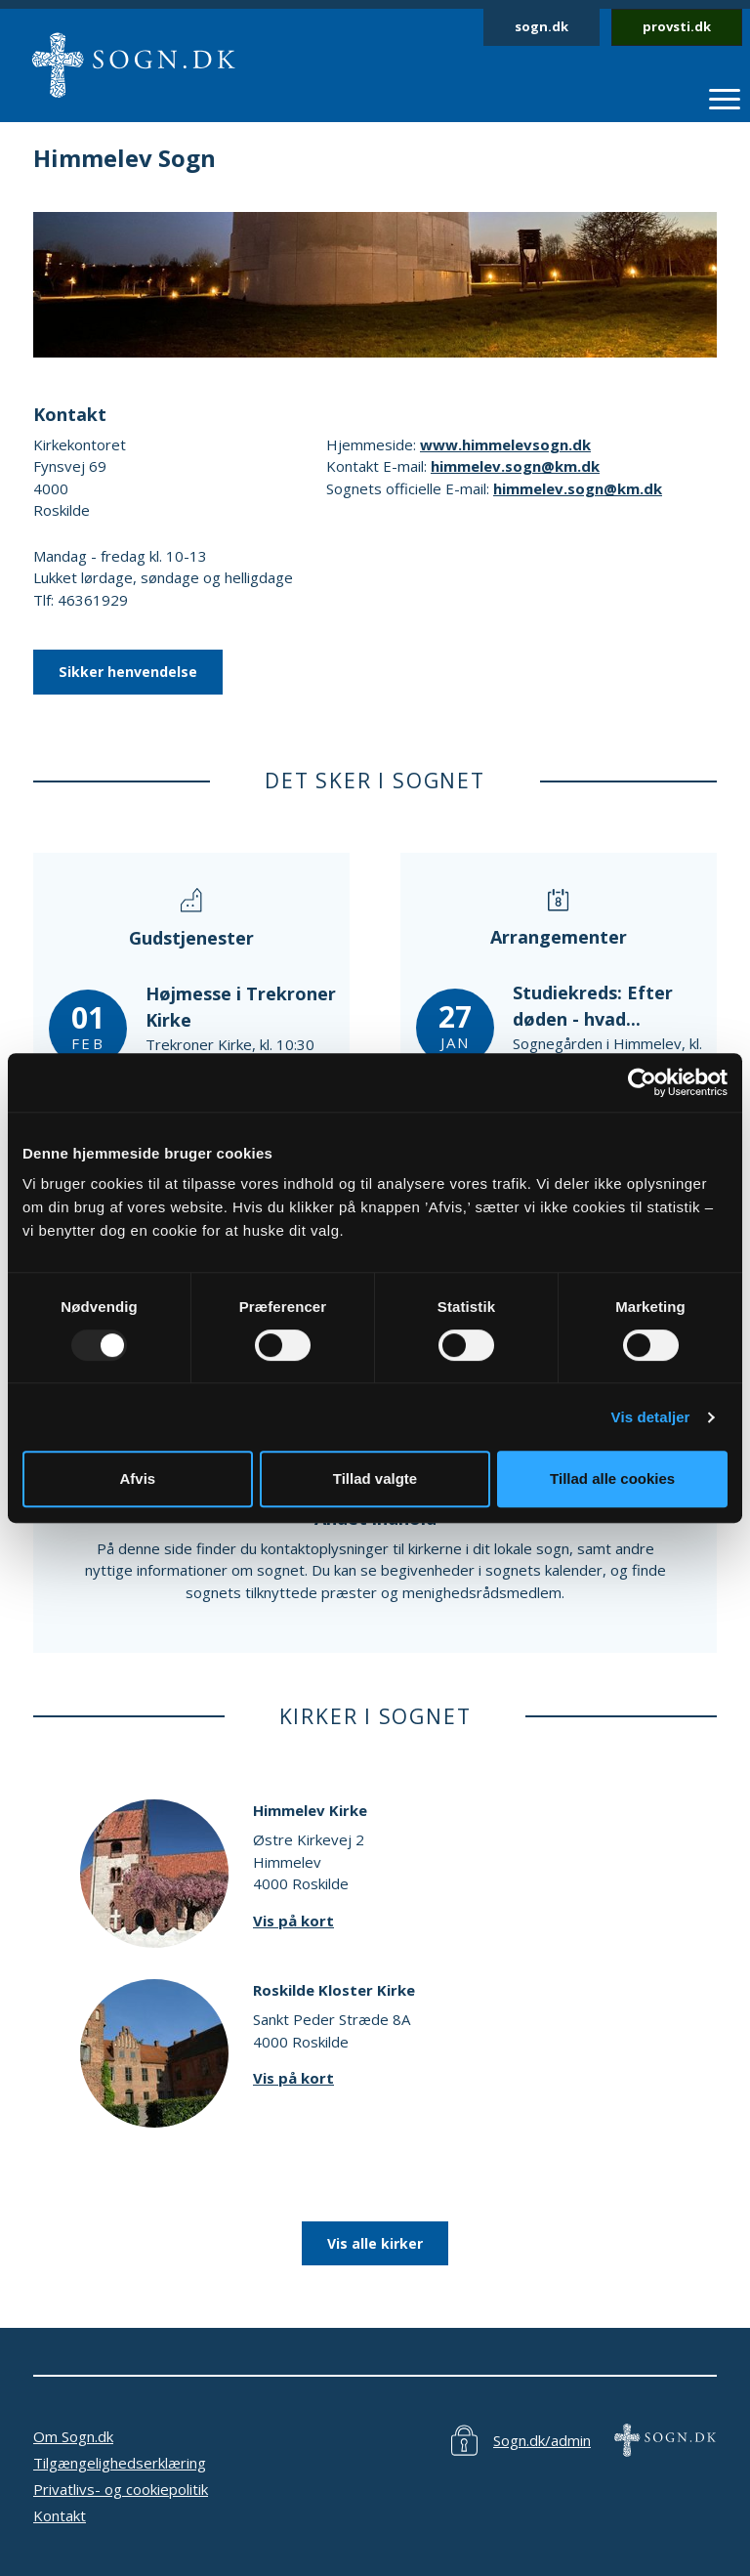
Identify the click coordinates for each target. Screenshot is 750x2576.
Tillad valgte (375, 1478)
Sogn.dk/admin (542, 2440)
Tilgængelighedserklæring (119, 2462)
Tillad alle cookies (612, 1478)
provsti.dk (677, 26)
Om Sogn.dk (73, 2436)
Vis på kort (293, 1920)
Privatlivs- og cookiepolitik (120, 2489)
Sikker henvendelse (128, 671)
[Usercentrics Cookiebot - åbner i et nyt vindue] (642, 1082)
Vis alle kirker (375, 2243)
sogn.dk (541, 26)
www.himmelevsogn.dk (505, 444)
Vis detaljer (650, 1417)
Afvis (137, 1478)
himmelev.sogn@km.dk (515, 466)
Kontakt (59, 2515)
